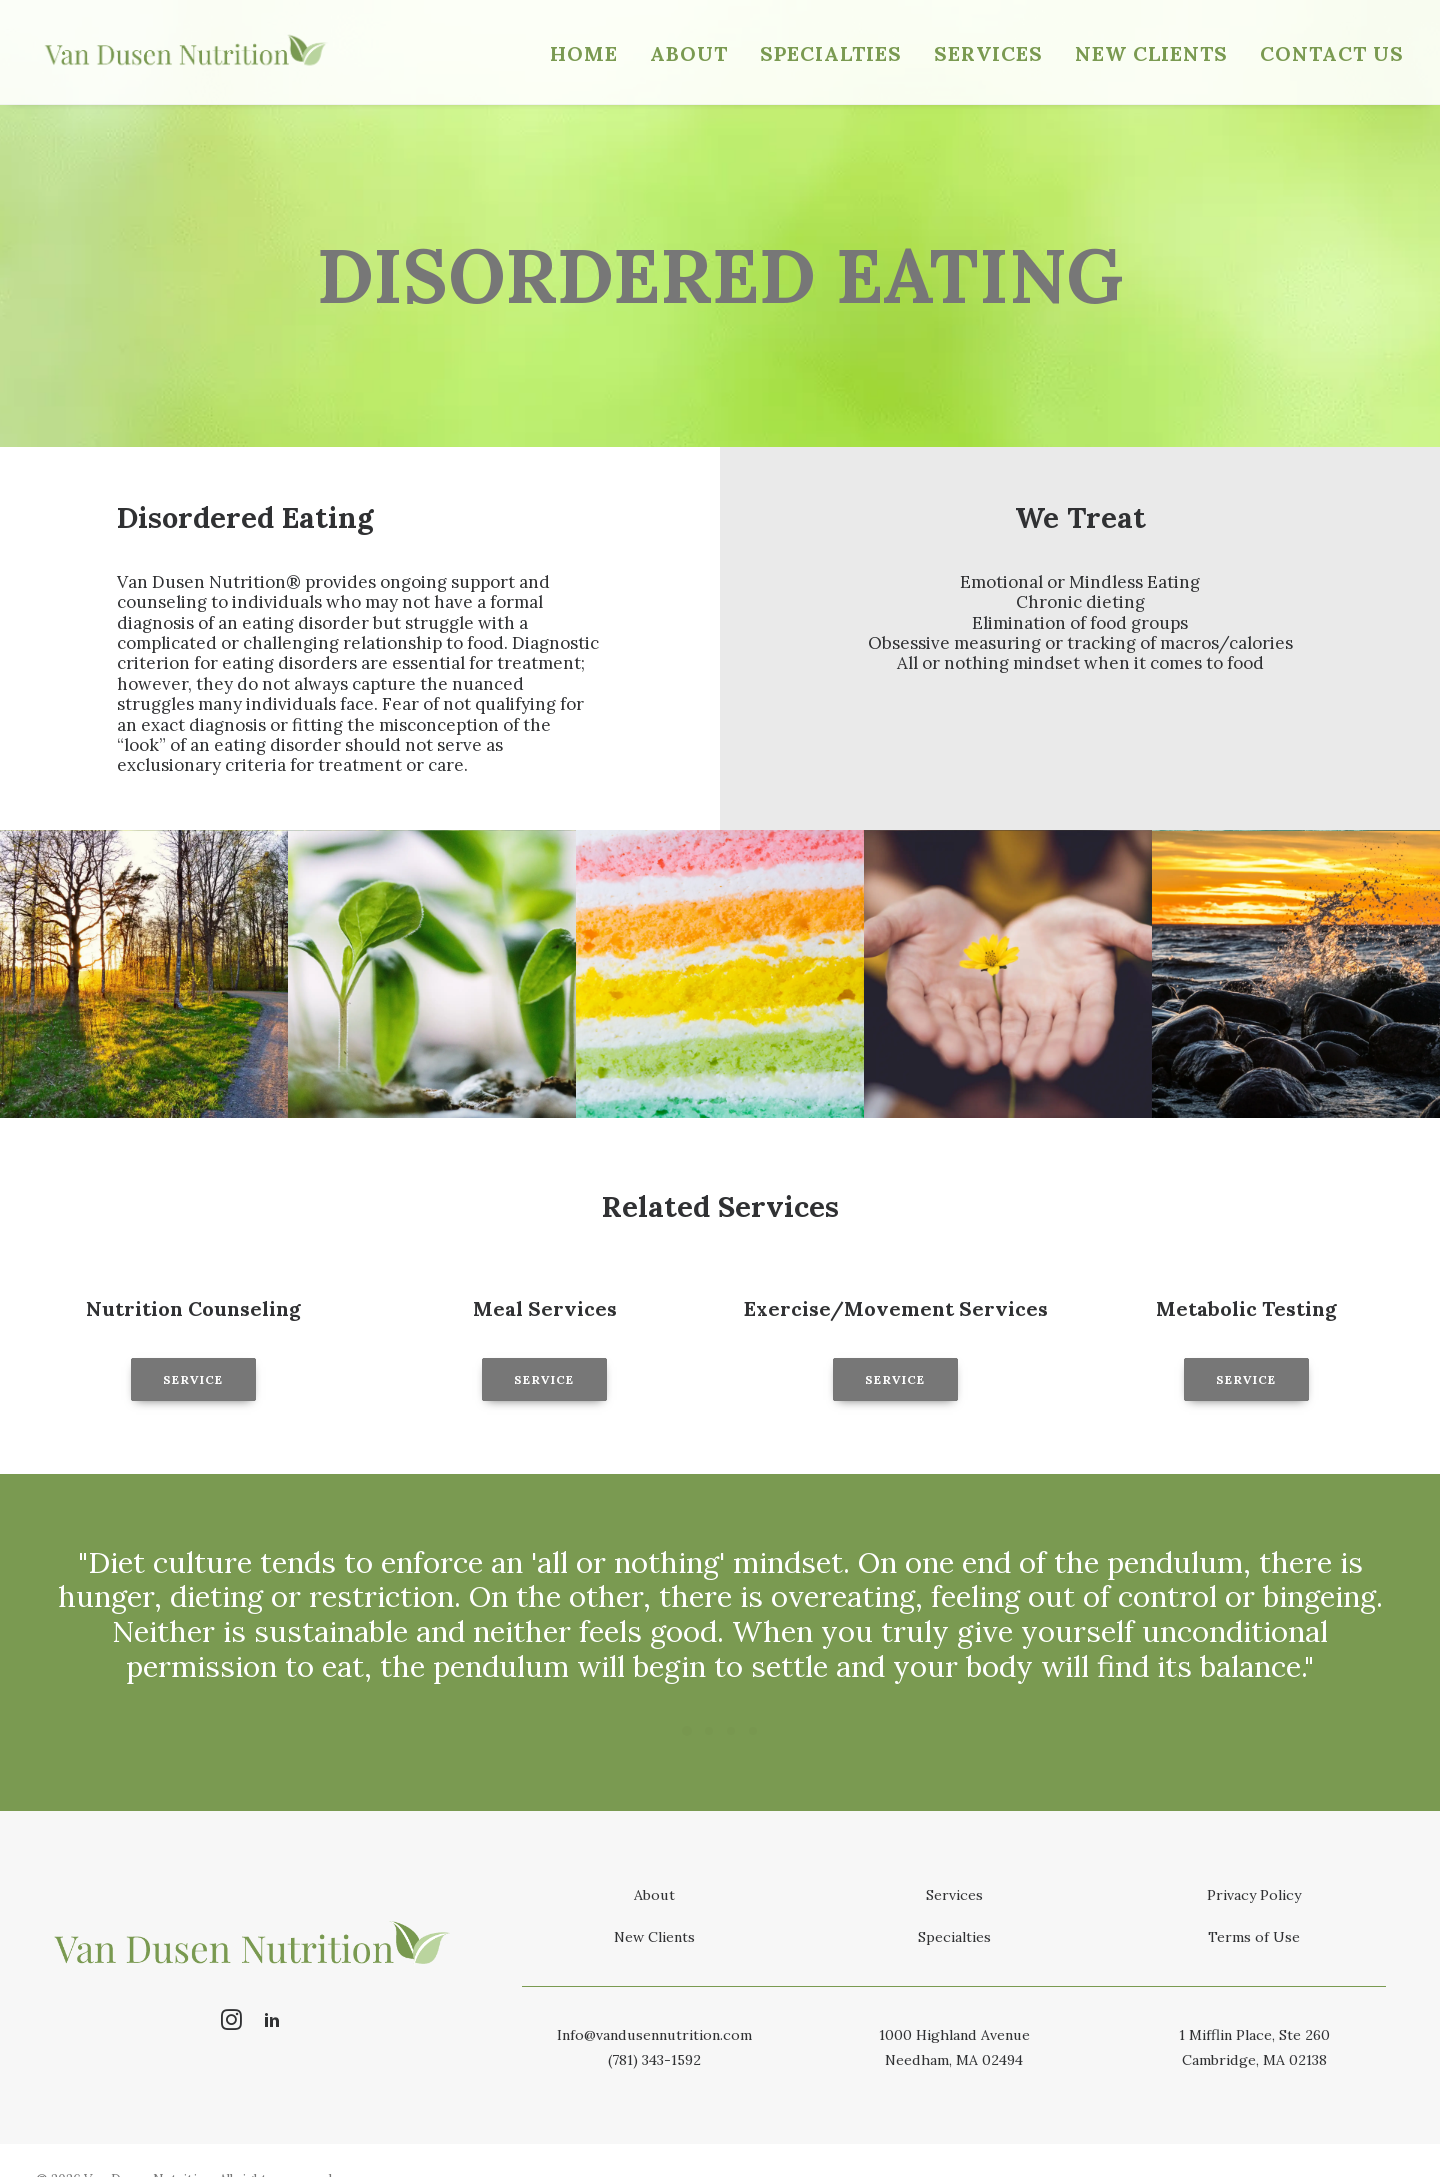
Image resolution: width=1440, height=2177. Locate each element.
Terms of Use (1254, 1937)
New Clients (1151, 53)
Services (988, 53)
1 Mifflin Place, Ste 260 (1254, 2035)
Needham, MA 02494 (954, 2060)
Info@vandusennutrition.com (654, 2035)
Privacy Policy (1254, 1895)
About (689, 53)
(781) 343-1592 (654, 2060)
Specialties (831, 53)
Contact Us (1332, 53)
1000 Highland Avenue (954, 2035)
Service (193, 1379)
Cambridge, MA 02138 (1254, 2060)
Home (584, 53)
